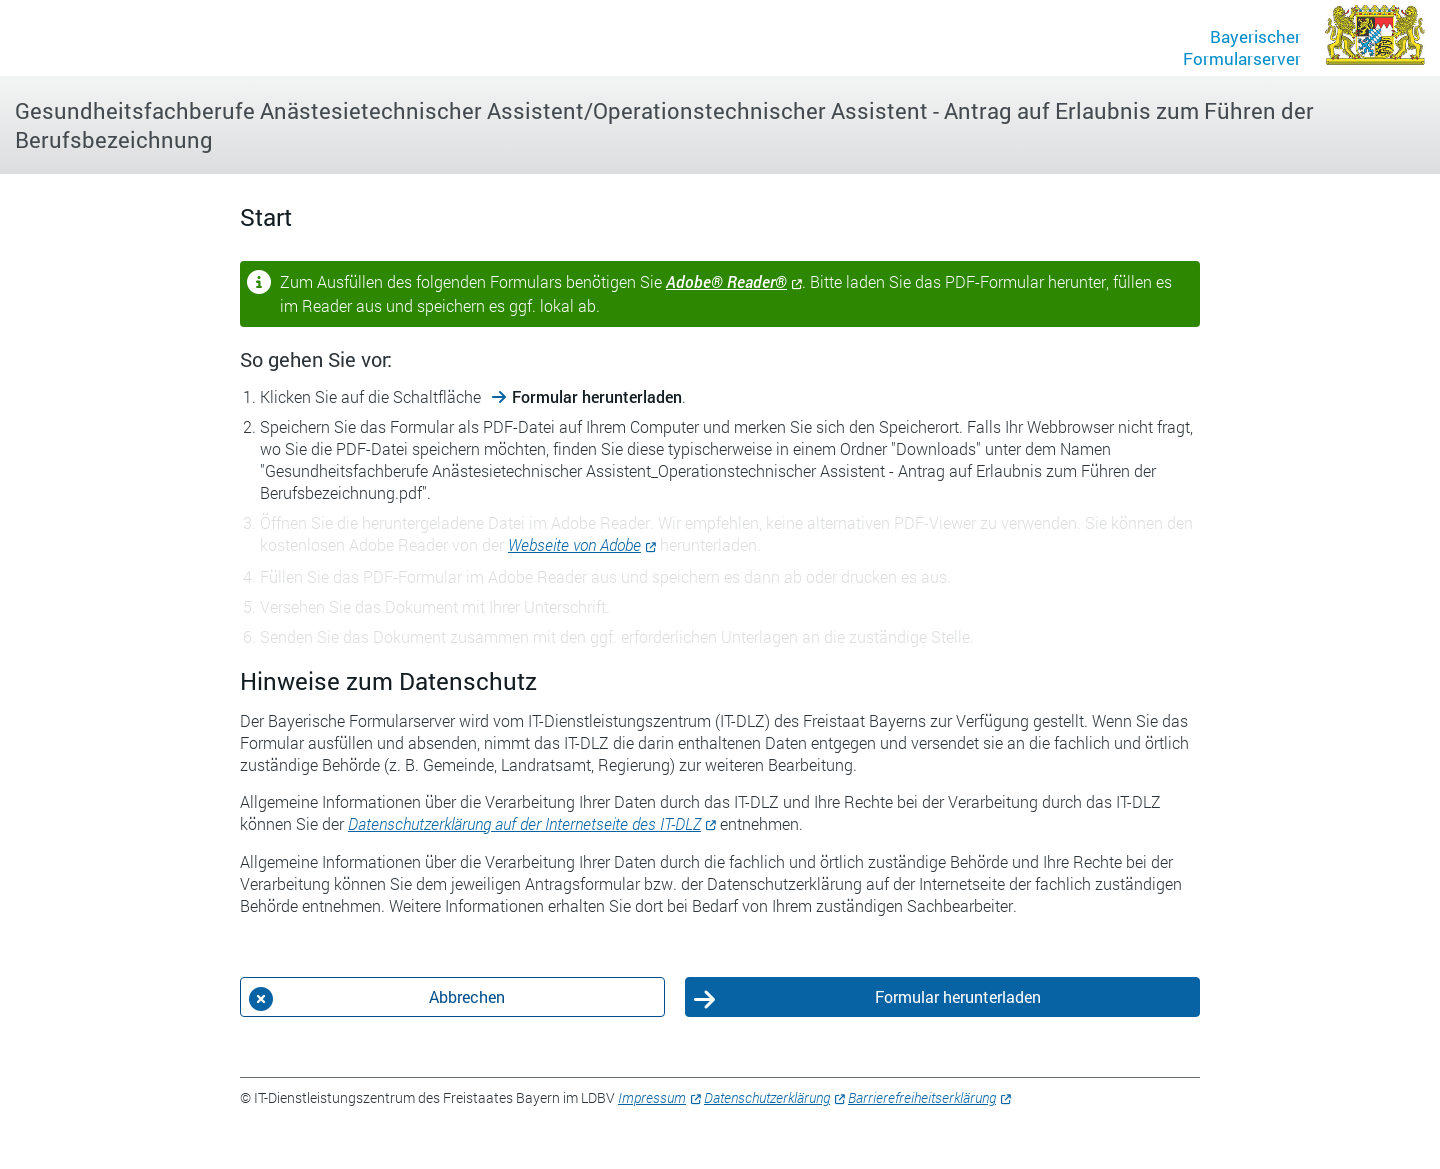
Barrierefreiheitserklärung (922, 1097)
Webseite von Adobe (574, 544)
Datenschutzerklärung (767, 1097)
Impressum (652, 1097)
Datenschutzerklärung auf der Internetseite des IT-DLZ (524, 823)
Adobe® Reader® (726, 281)
